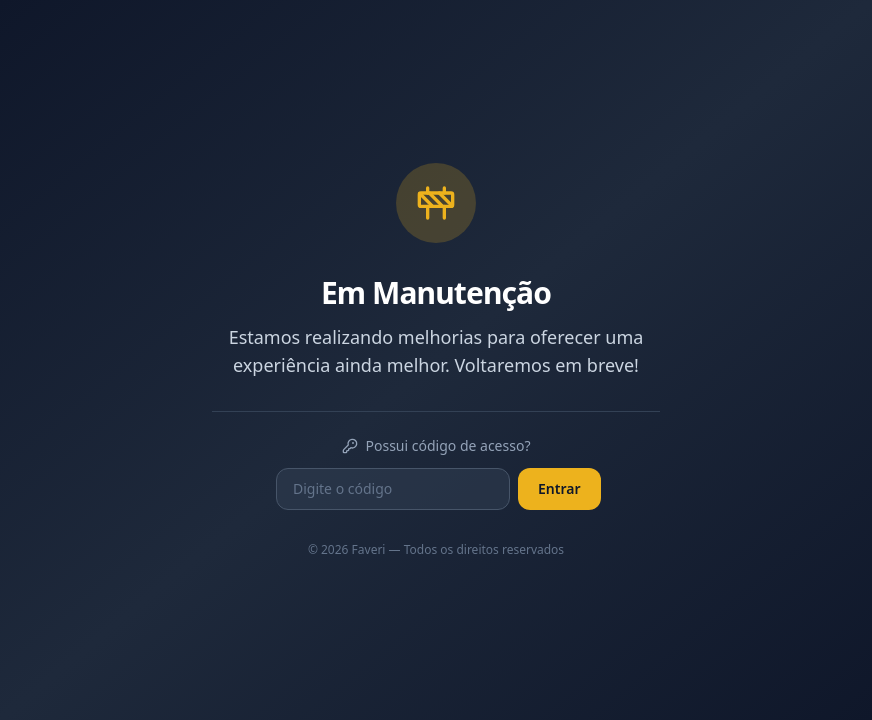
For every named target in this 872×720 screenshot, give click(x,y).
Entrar (559, 488)
